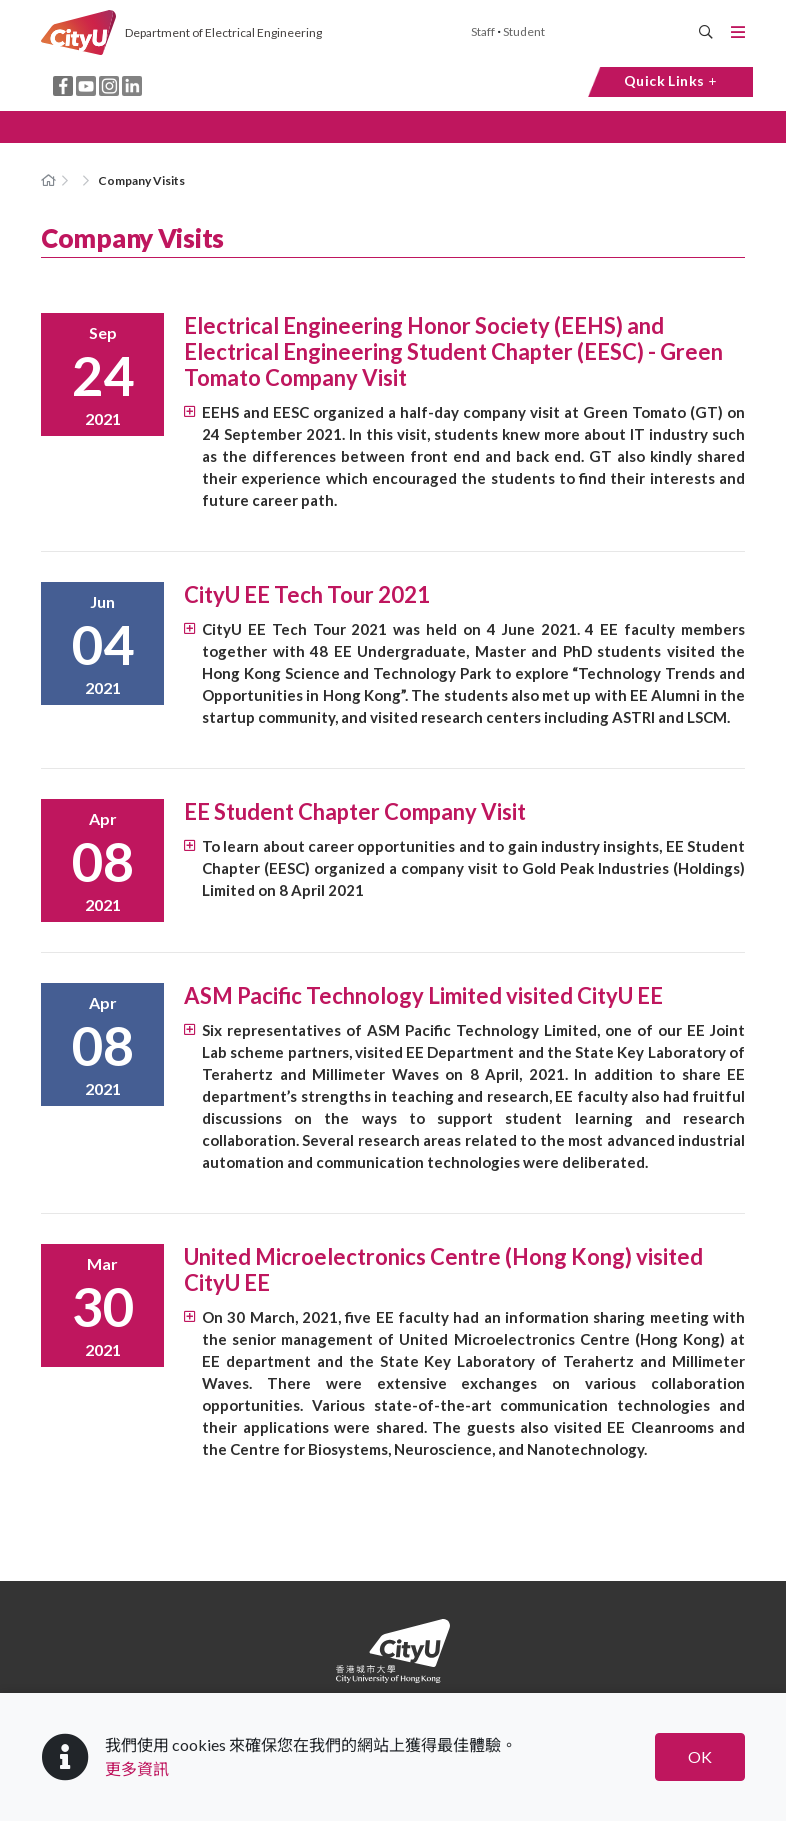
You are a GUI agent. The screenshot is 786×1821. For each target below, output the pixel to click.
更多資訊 (137, 1768)
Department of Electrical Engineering (223, 32)
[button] (393, 127)
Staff (483, 31)
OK (700, 1756)
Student (524, 31)
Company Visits (141, 180)
